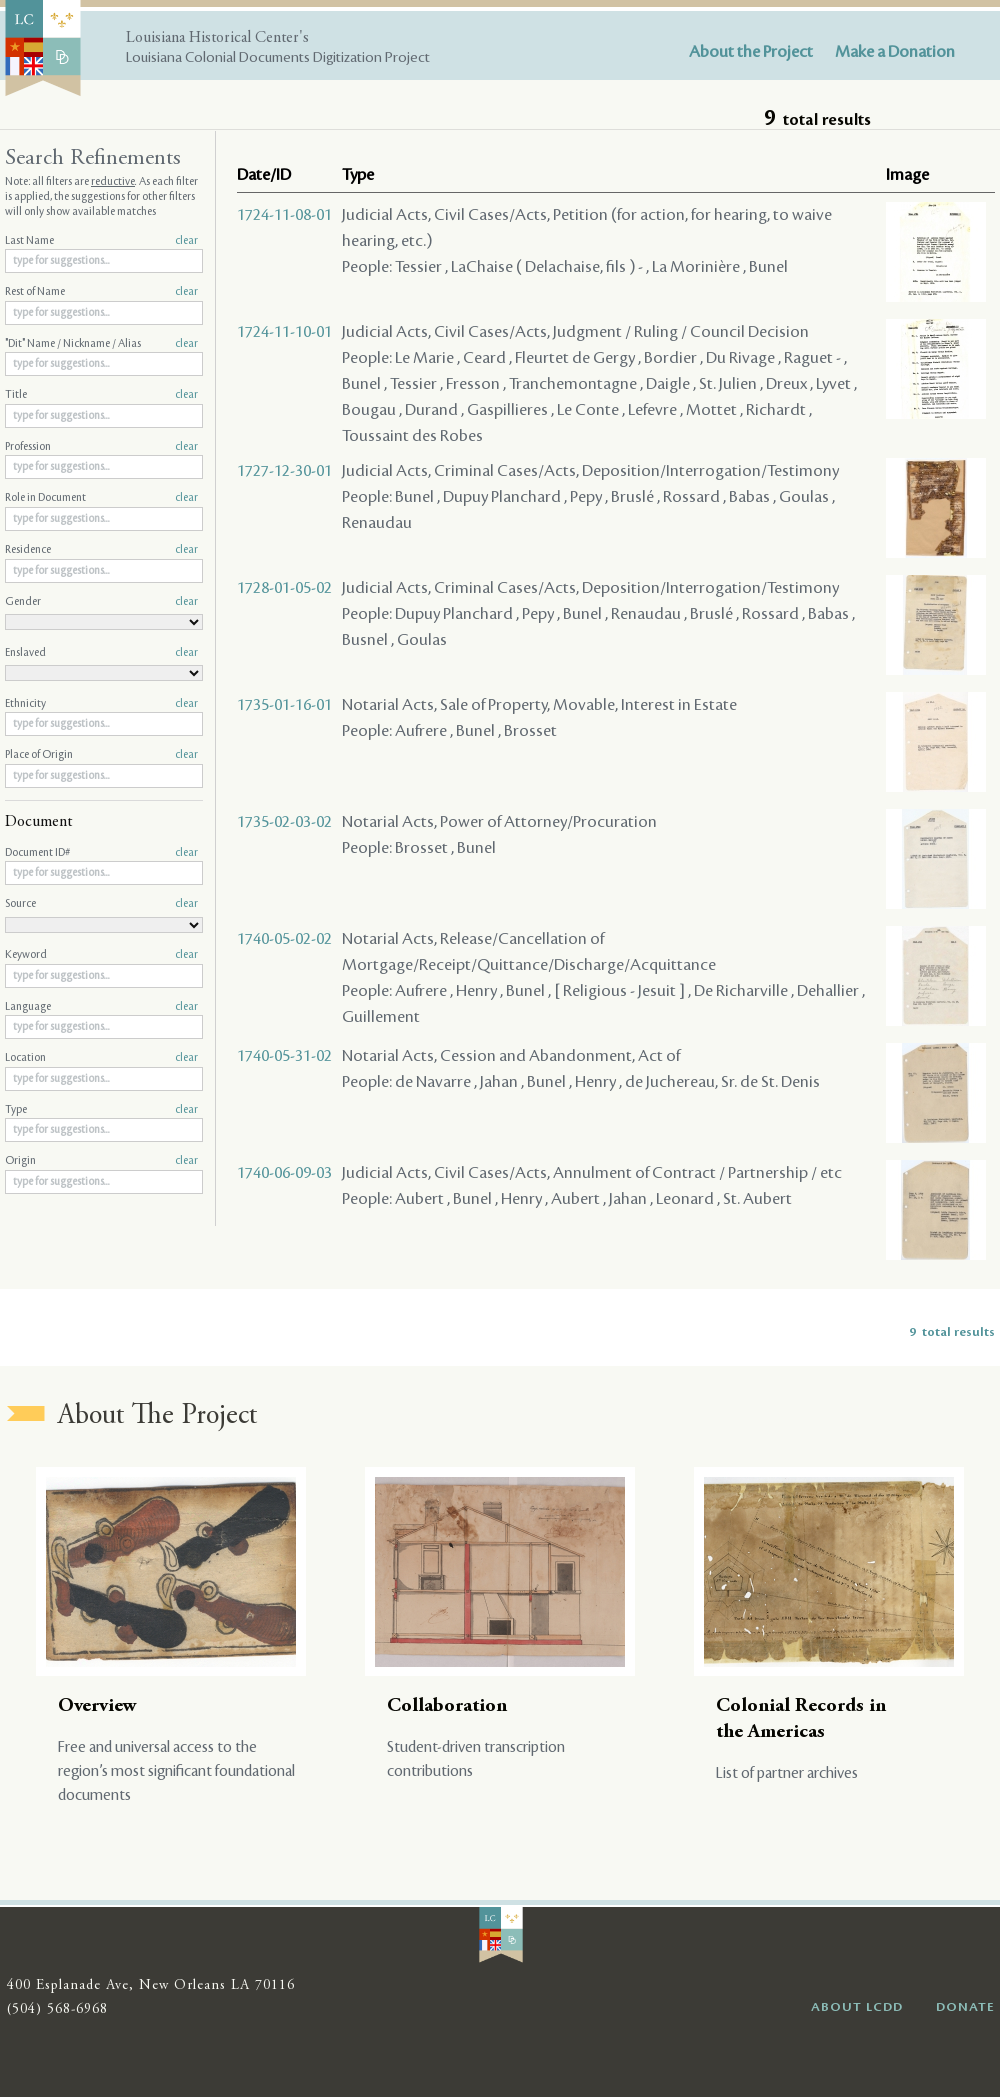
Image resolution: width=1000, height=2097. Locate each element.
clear (186, 241)
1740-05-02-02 (284, 939)
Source (101, 904)
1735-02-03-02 (284, 822)
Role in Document (101, 498)
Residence (101, 550)
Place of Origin (101, 755)
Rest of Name (101, 292)
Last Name (101, 241)
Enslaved (101, 653)
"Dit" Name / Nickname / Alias (101, 344)
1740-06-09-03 (284, 1173)
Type (101, 1110)
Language (101, 1007)
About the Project (751, 52)
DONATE (965, 2007)
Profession (101, 447)
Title (101, 395)
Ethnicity (101, 704)
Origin (101, 1161)
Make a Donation (895, 52)
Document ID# (101, 853)
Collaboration (447, 1706)
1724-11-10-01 (284, 332)
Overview (97, 1706)
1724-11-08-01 (284, 215)
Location (101, 1058)
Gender (101, 602)
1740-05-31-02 (284, 1056)
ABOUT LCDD (857, 2007)
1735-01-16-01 (284, 705)
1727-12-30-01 (284, 471)
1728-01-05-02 (284, 588)
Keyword (101, 955)
